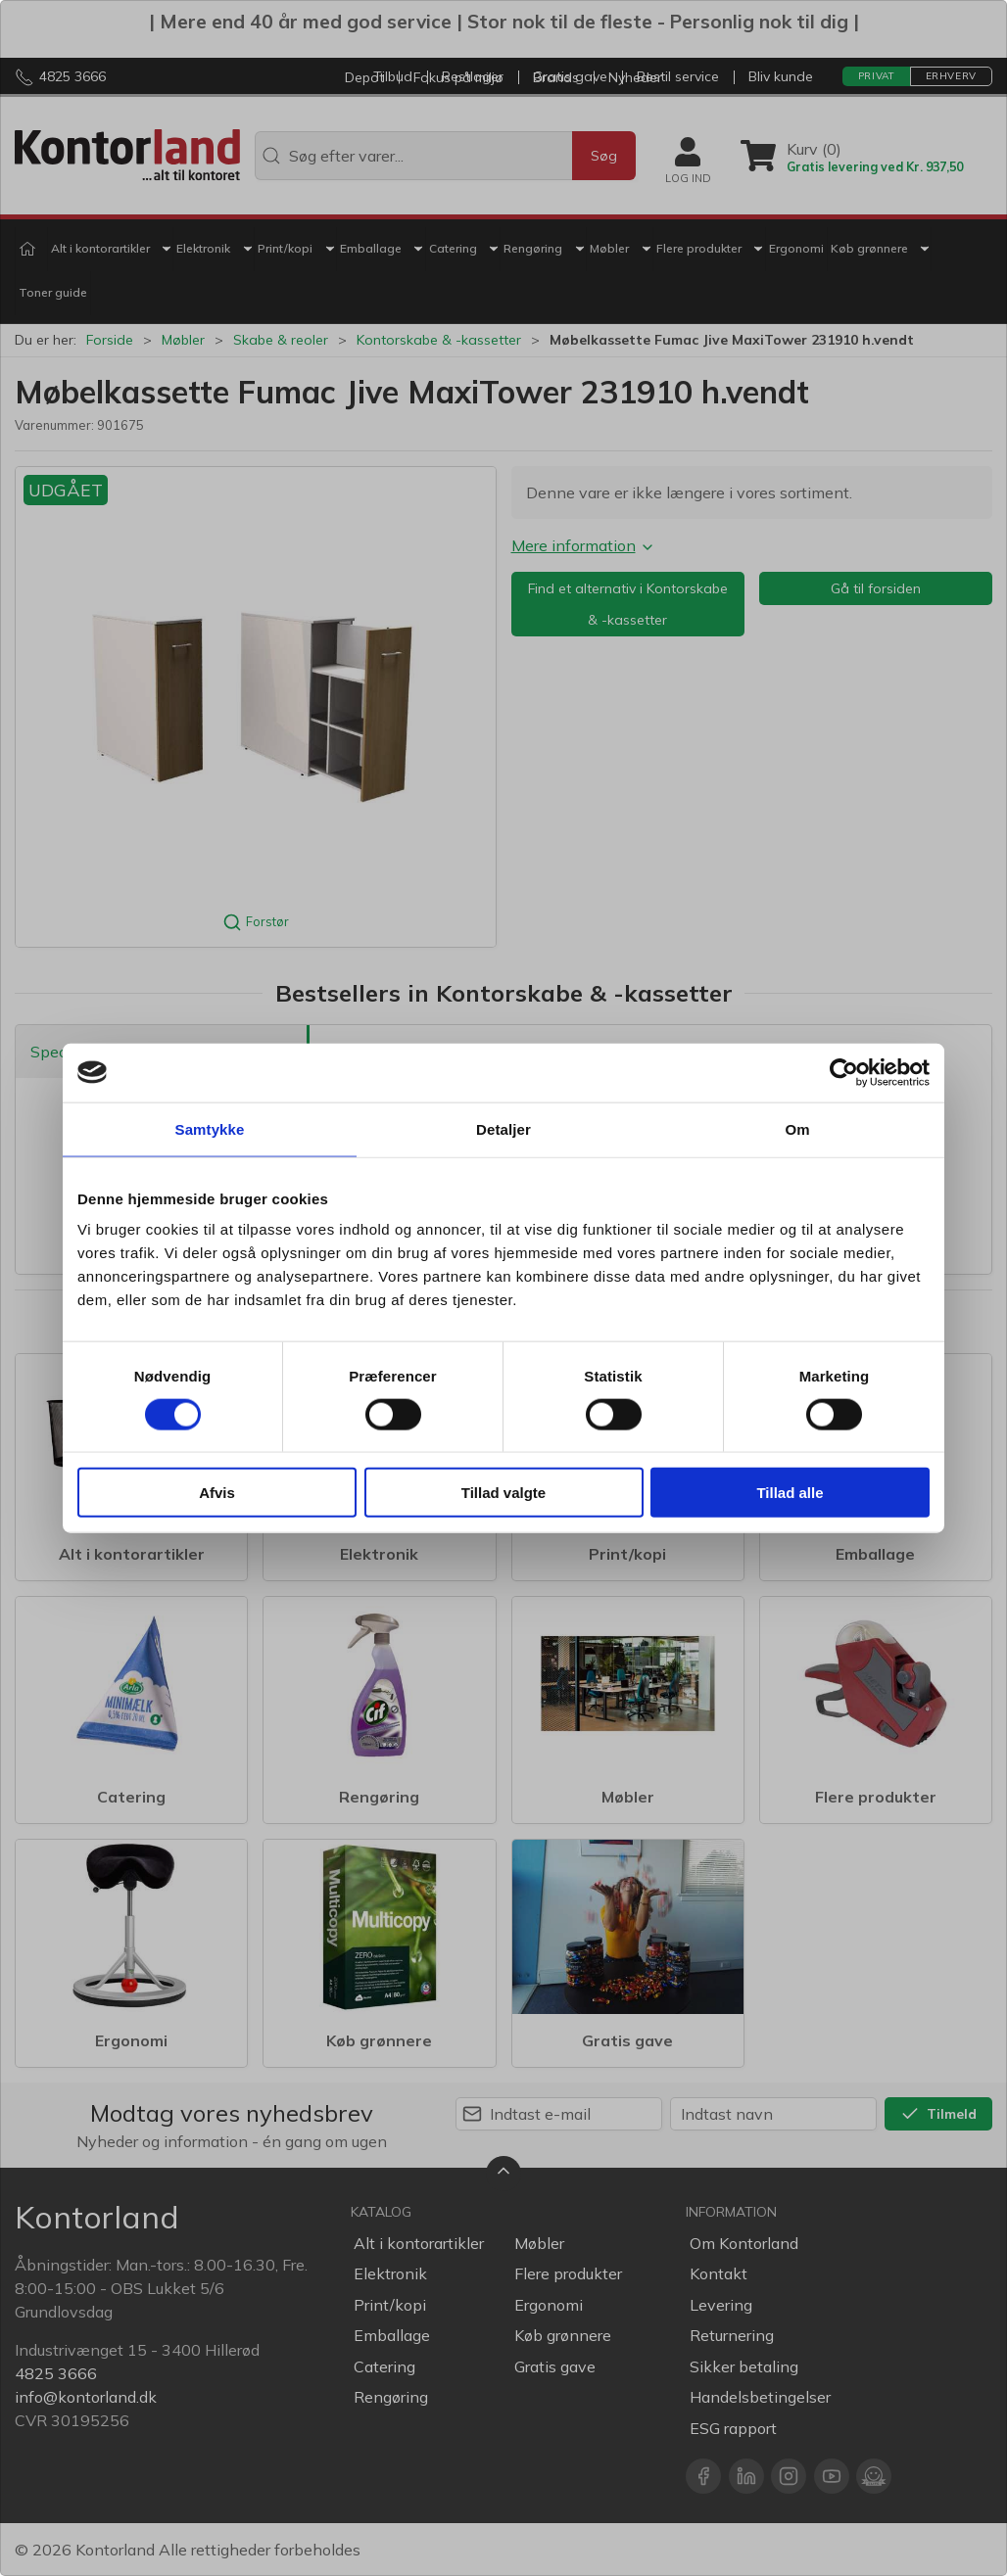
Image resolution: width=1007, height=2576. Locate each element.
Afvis (217, 1492)
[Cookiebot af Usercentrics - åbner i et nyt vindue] (844, 1072)
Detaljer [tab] (503, 1128)
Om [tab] (797, 1128)
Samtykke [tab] (210, 1128)
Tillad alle (789, 1492)
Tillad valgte (503, 1492)
